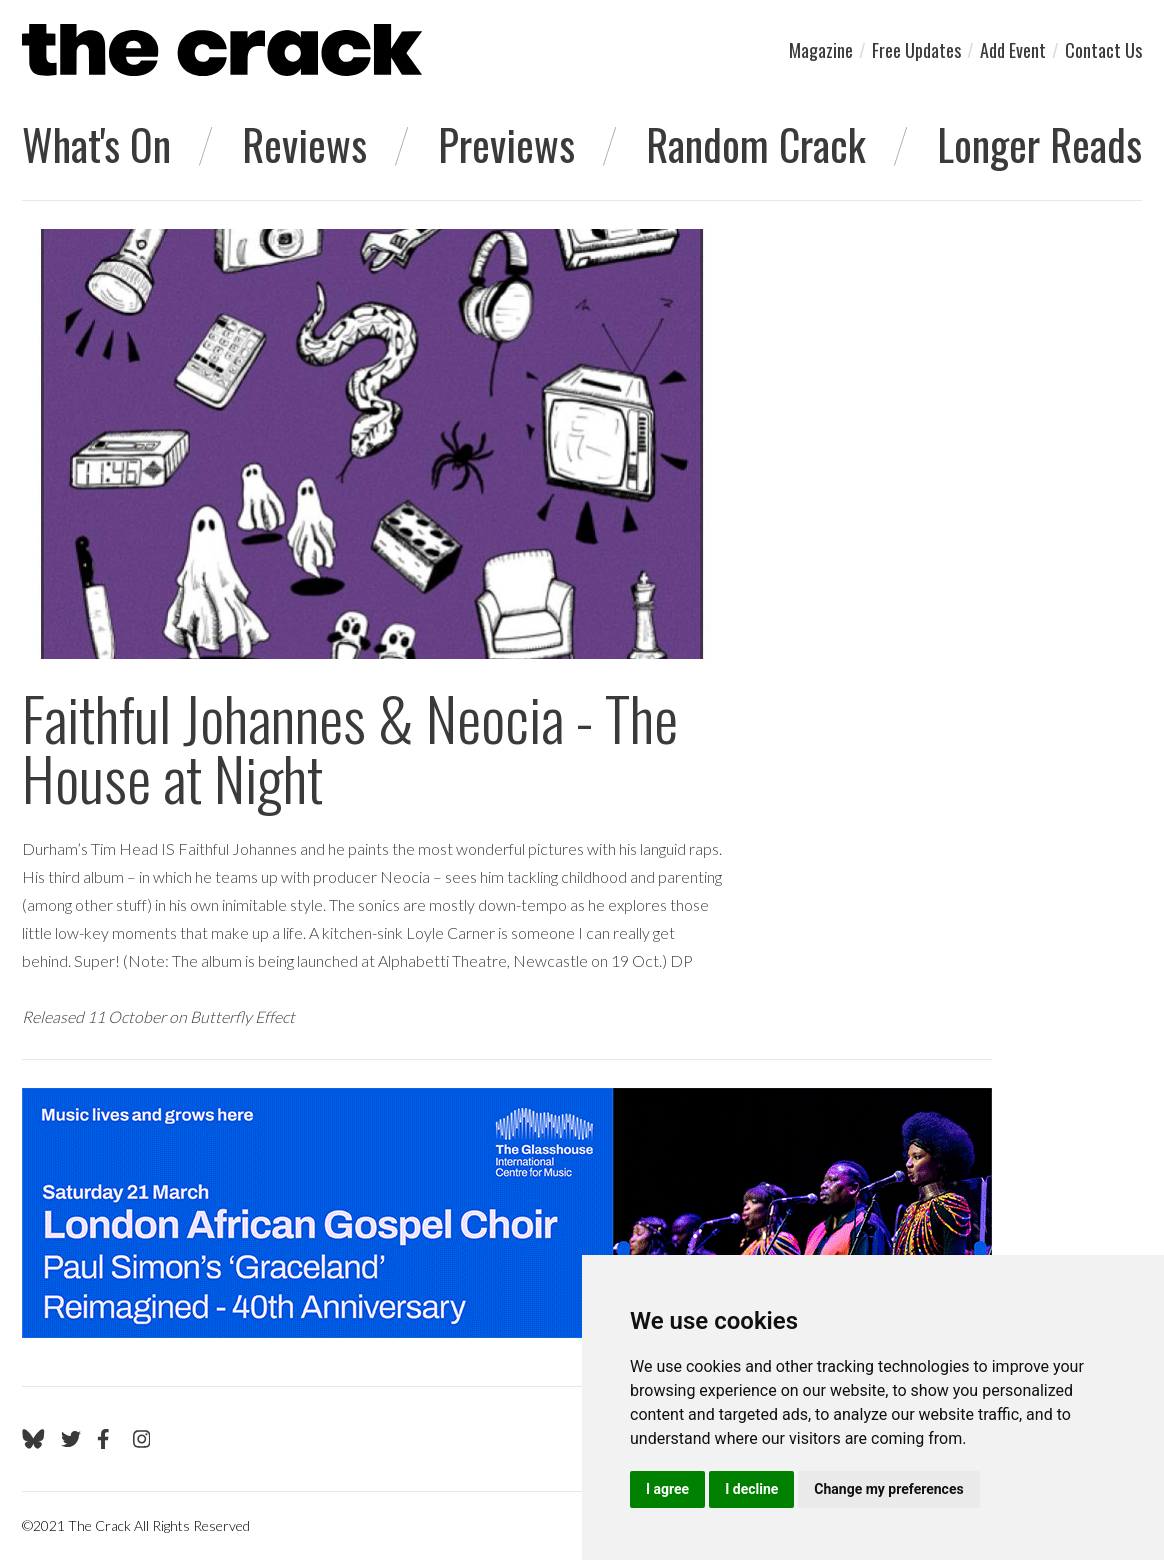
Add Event (1013, 50)
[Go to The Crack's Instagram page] (142, 1439)
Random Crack (756, 144)
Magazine (821, 50)
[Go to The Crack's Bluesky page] (33, 1439)
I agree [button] (667, 1489)
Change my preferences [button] (888, 1489)
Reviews (304, 144)
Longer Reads (1039, 144)
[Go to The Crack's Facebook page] (107, 1439)
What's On (96, 144)
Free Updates (916, 50)
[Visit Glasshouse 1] (507, 1213)
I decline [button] (751, 1489)
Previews (506, 144)
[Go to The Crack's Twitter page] (71, 1439)
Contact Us (1103, 50)
